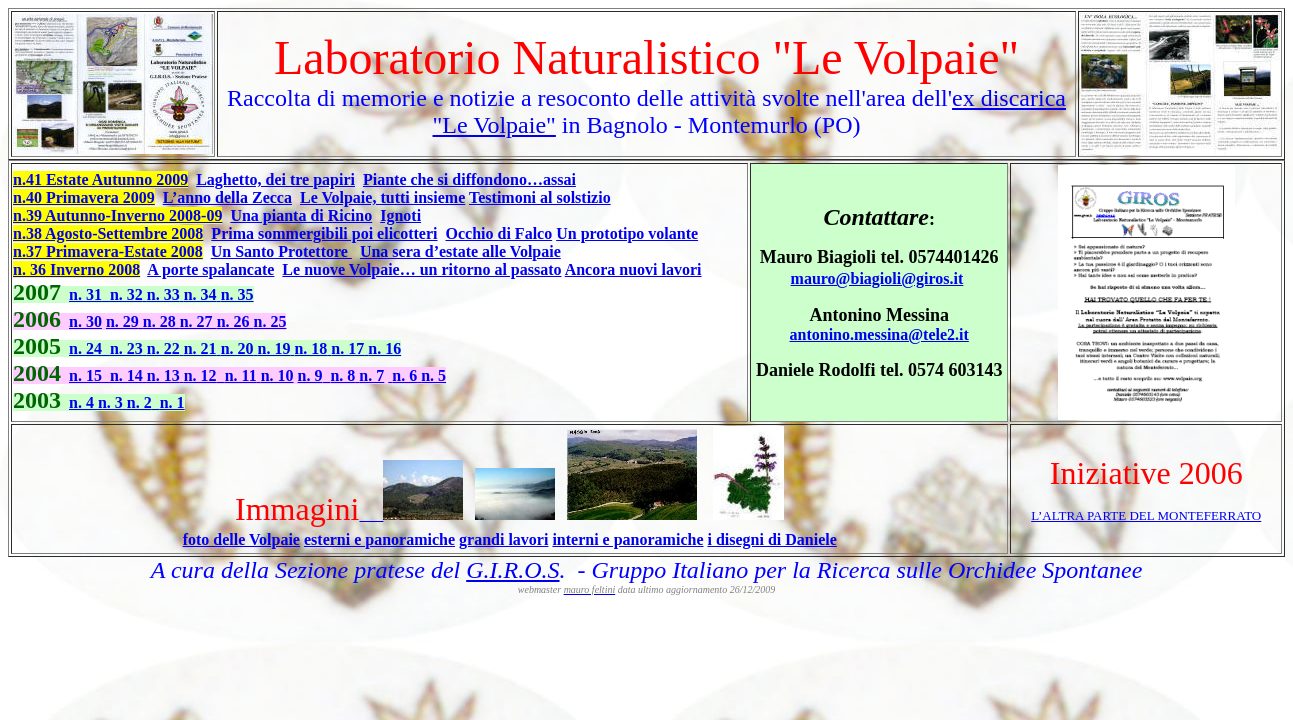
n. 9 (310, 375)
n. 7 (371, 375)
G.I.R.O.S (512, 570)
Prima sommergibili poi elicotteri (324, 233)
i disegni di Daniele (771, 539)
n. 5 (433, 375)
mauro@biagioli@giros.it (877, 278)
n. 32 (128, 294)
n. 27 (198, 321)
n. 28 (161, 321)
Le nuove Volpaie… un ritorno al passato (421, 269)
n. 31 (85, 294)
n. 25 (270, 321)
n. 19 (276, 348)
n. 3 (112, 402)
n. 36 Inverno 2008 (76, 269)
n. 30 (85, 321)
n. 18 (312, 348)
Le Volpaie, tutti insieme (382, 197)
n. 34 (202, 294)
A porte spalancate (210, 269)
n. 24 (85, 348)
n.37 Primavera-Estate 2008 (108, 251)
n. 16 (384, 348)
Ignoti (400, 215)
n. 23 (128, 348)
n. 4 (83, 402)
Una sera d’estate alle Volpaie (460, 251)
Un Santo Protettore (281, 251)
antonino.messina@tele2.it (879, 334)
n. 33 (165, 294)
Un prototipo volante (627, 233)
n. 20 (239, 348)
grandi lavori (503, 539)
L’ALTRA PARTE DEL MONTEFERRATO (1146, 515)
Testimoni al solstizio (540, 197)
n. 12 (200, 375)
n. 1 (172, 402)
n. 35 (237, 294)
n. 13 (165, 375)
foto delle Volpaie (241, 539)
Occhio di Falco (499, 233)
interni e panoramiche (627, 539)
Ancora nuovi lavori (633, 269)
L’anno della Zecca (227, 197)
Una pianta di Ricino (301, 215)
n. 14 (128, 375)
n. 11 (243, 375)
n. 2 (139, 402)
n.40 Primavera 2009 (84, 197)
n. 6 (406, 375)
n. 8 (344, 375)
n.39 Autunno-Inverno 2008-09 (117, 215)
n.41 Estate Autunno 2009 (100, 179)
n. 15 (85, 375)
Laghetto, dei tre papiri (275, 179)
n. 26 (235, 321)
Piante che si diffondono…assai (469, 179)
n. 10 (277, 375)
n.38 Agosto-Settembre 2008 (108, 233)
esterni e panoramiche (379, 539)
